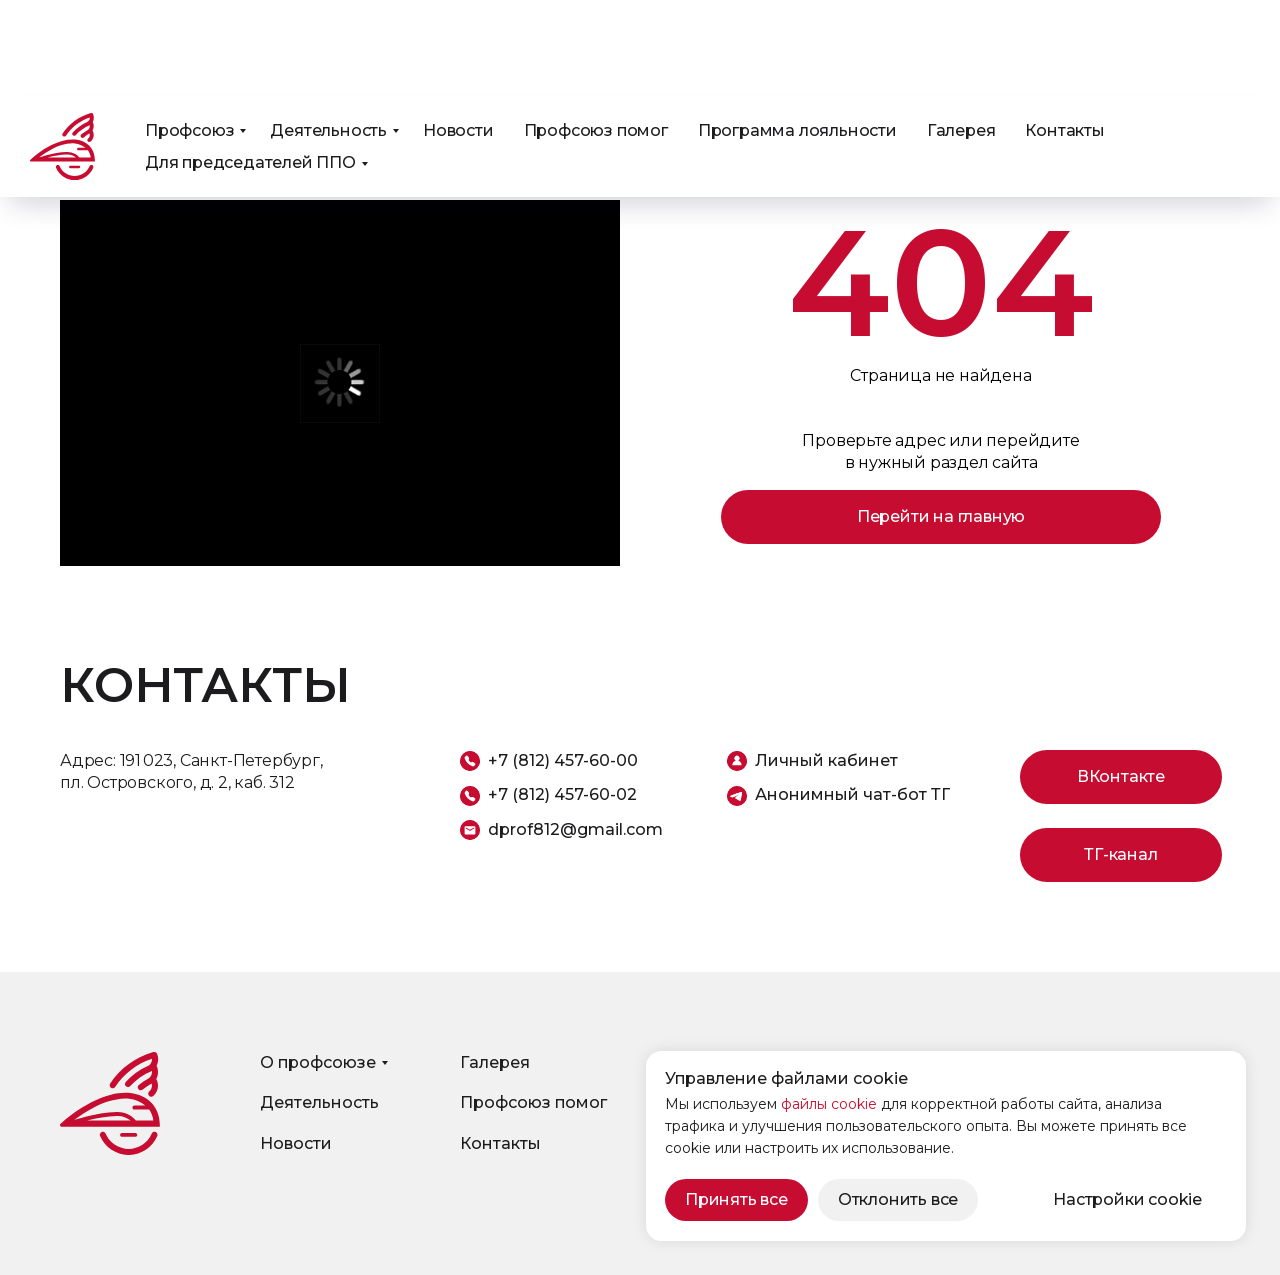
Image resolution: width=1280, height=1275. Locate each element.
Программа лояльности (797, 33)
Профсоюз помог (596, 33)
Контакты (1064, 33)
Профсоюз (189, 33)
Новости (458, 33)
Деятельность (328, 33)
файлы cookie (829, 1104)
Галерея (961, 33)
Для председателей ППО (250, 65)
